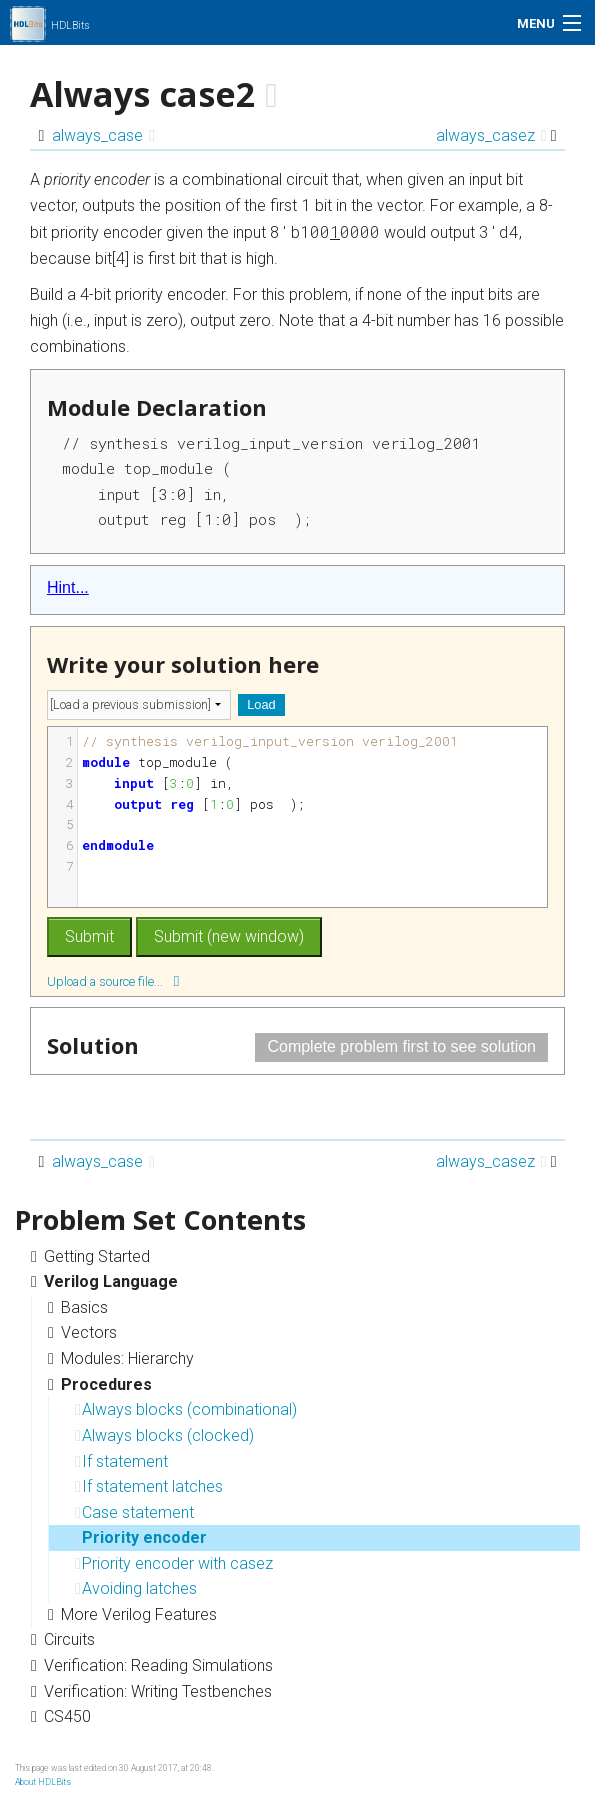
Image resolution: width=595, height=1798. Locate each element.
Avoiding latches (136, 1588)
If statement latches (149, 1486)
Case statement (134, 1512)
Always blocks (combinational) (186, 1409)
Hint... (68, 587)
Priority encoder (141, 1537)
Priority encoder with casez (174, 1563)
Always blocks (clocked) (164, 1435)
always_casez (491, 135)
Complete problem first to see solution (401, 1046)
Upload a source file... (113, 980)
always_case (103, 135)
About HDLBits (43, 1782)
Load (261, 704)
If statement (121, 1461)
